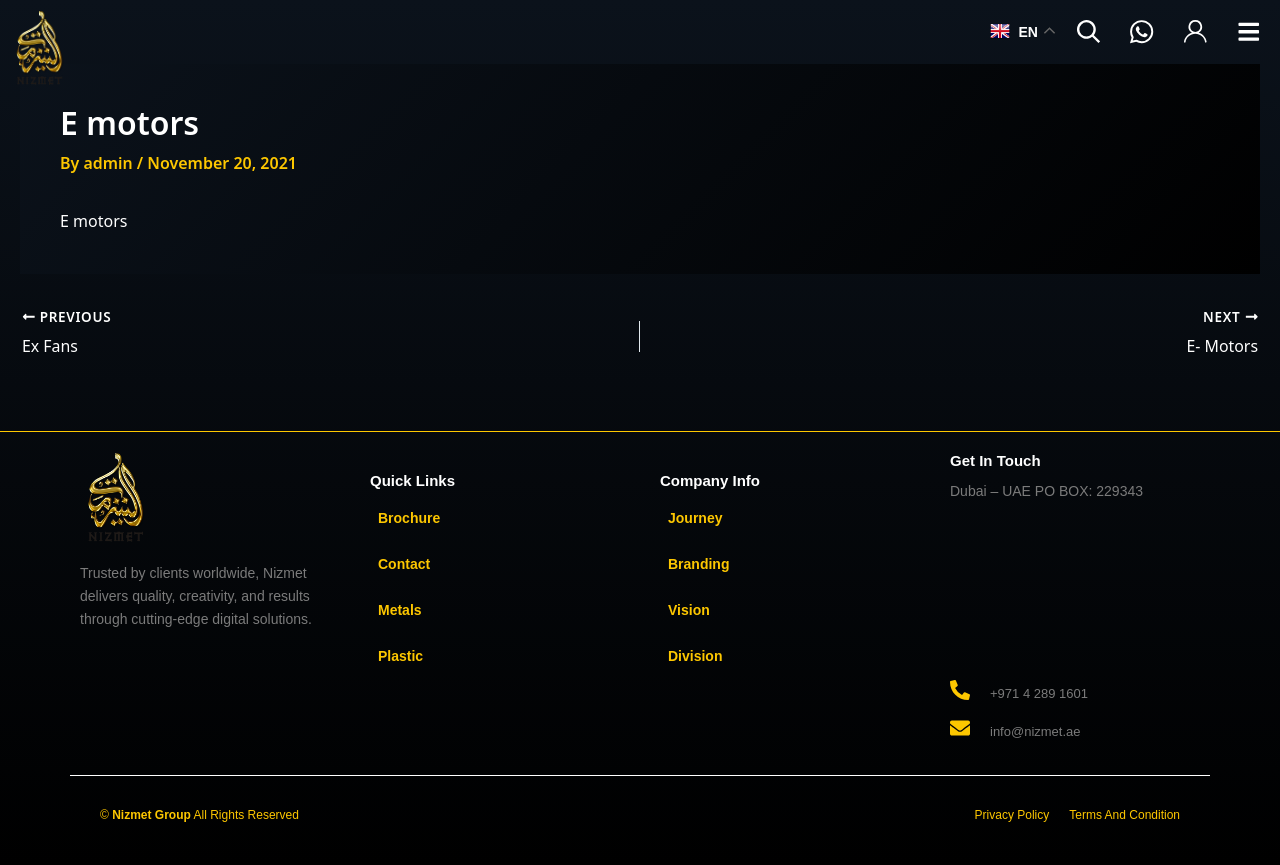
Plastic (400, 655)
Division (695, 655)
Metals (400, 609)
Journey (695, 517)
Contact (404, 563)
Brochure (409, 517)
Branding (698, 563)
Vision (689, 609)
